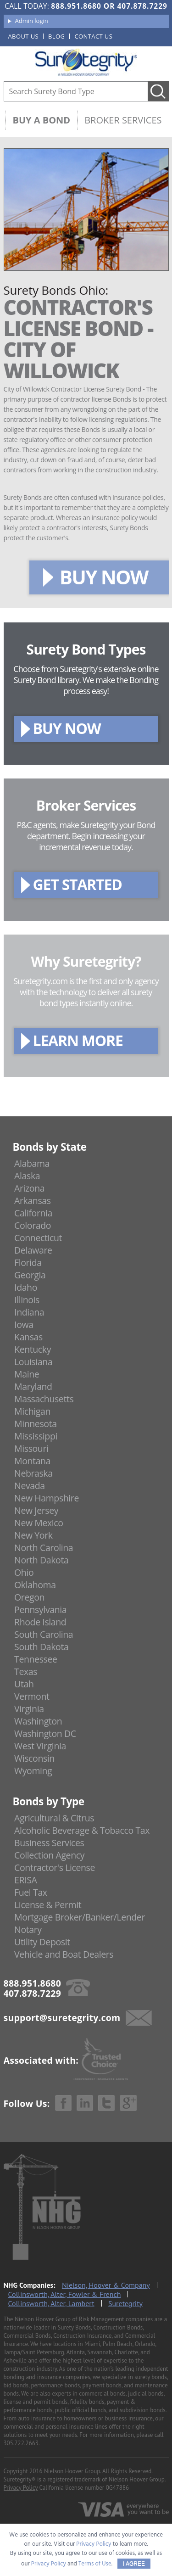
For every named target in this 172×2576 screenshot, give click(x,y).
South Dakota (41, 1647)
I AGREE (134, 2563)
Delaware (33, 1250)
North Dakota (41, 1560)
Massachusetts (43, 1399)
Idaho (25, 1287)
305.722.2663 (21, 2443)
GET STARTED (77, 884)
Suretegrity (125, 2303)
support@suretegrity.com (62, 2017)
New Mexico (38, 1523)
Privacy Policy (21, 2488)
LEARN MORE (78, 1040)
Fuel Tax (30, 1892)
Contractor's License (54, 1867)
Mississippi (35, 1436)
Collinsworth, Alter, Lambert (51, 2303)
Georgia (29, 1275)
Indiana (29, 1312)
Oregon (29, 1597)
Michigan (32, 1411)
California (33, 1213)
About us (23, 36)
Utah (23, 1684)
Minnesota (35, 1423)
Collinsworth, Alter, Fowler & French (64, 2294)
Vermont (31, 1696)
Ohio (23, 1572)
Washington (38, 1721)
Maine (26, 1374)
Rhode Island (40, 1622)
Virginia (29, 1708)
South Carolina (43, 1634)
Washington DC (45, 1733)
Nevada (29, 1485)
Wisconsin (34, 1758)
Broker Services (122, 120)
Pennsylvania (40, 1609)
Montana (32, 1461)
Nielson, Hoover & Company (106, 2285)
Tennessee (35, 1659)
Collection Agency (49, 1855)
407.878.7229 (142, 6)
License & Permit (47, 1904)
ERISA (25, 1880)
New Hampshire (46, 1498)
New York (33, 1535)
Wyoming (33, 1770)
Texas (25, 1671)
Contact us (93, 36)
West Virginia (40, 1746)
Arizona (29, 1188)
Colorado (32, 1225)
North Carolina (43, 1547)
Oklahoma (35, 1585)
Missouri (31, 1448)
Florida (28, 1262)
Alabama (32, 1163)
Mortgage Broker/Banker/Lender (79, 1917)
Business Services (49, 1843)
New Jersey (36, 1510)
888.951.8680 (76, 6)
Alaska (27, 1176)
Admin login (31, 21)
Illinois (26, 1300)
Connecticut (38, 1238)
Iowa (23, 1324)
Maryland (33, 1386)
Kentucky (32, 1349)
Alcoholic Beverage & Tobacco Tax (82, 1830)
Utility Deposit (42, 1942)
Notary (28, 1929)
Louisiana (33, 1361)
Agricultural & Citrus (54, 1818)
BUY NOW (104, 577)
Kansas (28, 1337)
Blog (56, 36)
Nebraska (33, 1473)
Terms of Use (94, 2564)
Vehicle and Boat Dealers (63, 1954)
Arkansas (32, 1200)
